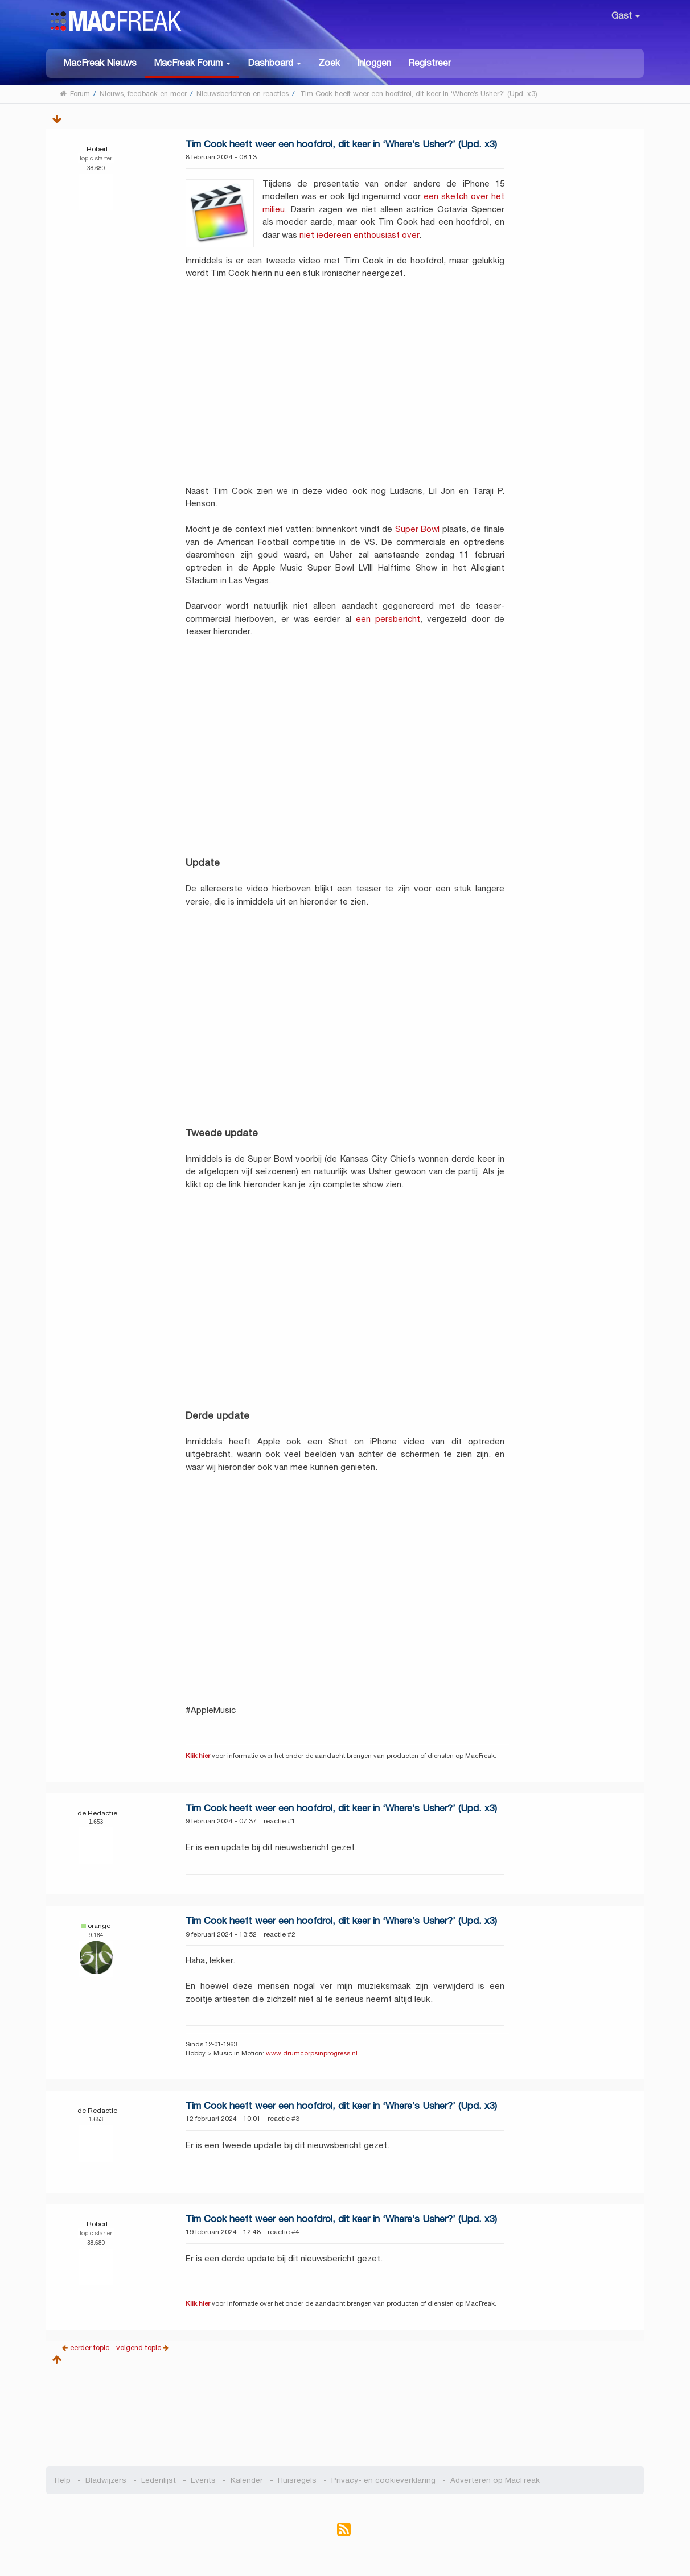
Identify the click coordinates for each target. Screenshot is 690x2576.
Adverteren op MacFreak (495, 2480)
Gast (625, 16)
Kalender (247, 2480)
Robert (97, 149)
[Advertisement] (345, 2412)
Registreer (429, 63)
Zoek (329, 63)
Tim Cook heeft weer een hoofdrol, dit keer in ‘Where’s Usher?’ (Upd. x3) (341, 144)
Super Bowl (417, 528)
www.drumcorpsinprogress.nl (312, 2053)
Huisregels (297, 2480)
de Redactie (97, 1813)
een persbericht (388, 618)
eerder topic (91, 2347)
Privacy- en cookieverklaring (383, 2480)
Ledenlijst (158, 2480)
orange (99, 1925)
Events (203, 2480)
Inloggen (374, 63)
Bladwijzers (105, 2480)
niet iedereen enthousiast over (359, 234)
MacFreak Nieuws (100, 63)
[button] (192, 63)
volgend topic (138, 2347)
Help (63, 2480)
